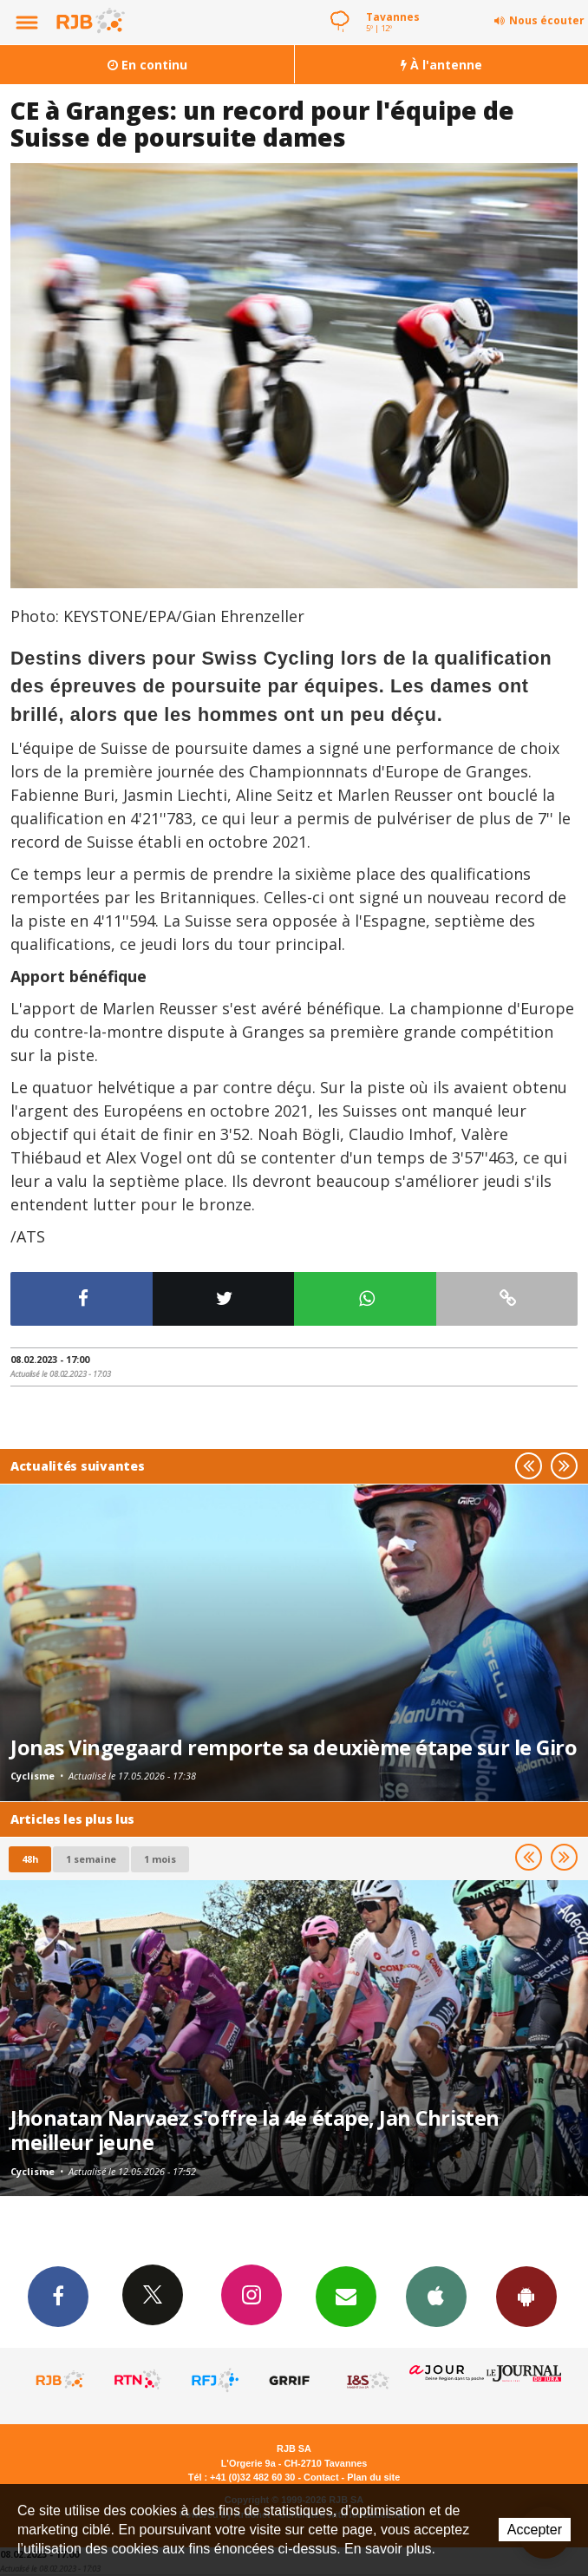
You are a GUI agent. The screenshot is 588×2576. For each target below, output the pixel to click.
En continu (147, 64)
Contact (321, 2477)
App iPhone (436, 2295)
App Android (526, 2295)
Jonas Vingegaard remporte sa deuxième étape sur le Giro (293, 1747)
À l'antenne (441, 64)
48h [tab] (30, 1858)
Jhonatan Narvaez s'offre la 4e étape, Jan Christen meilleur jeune (255, 2130)
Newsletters (346, 2295)
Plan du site (373, 2477)
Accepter (534, 2529)
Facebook (58, 2295)
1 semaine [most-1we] (91, 1858)
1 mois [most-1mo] (160, 1858)
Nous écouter (547, 20)
